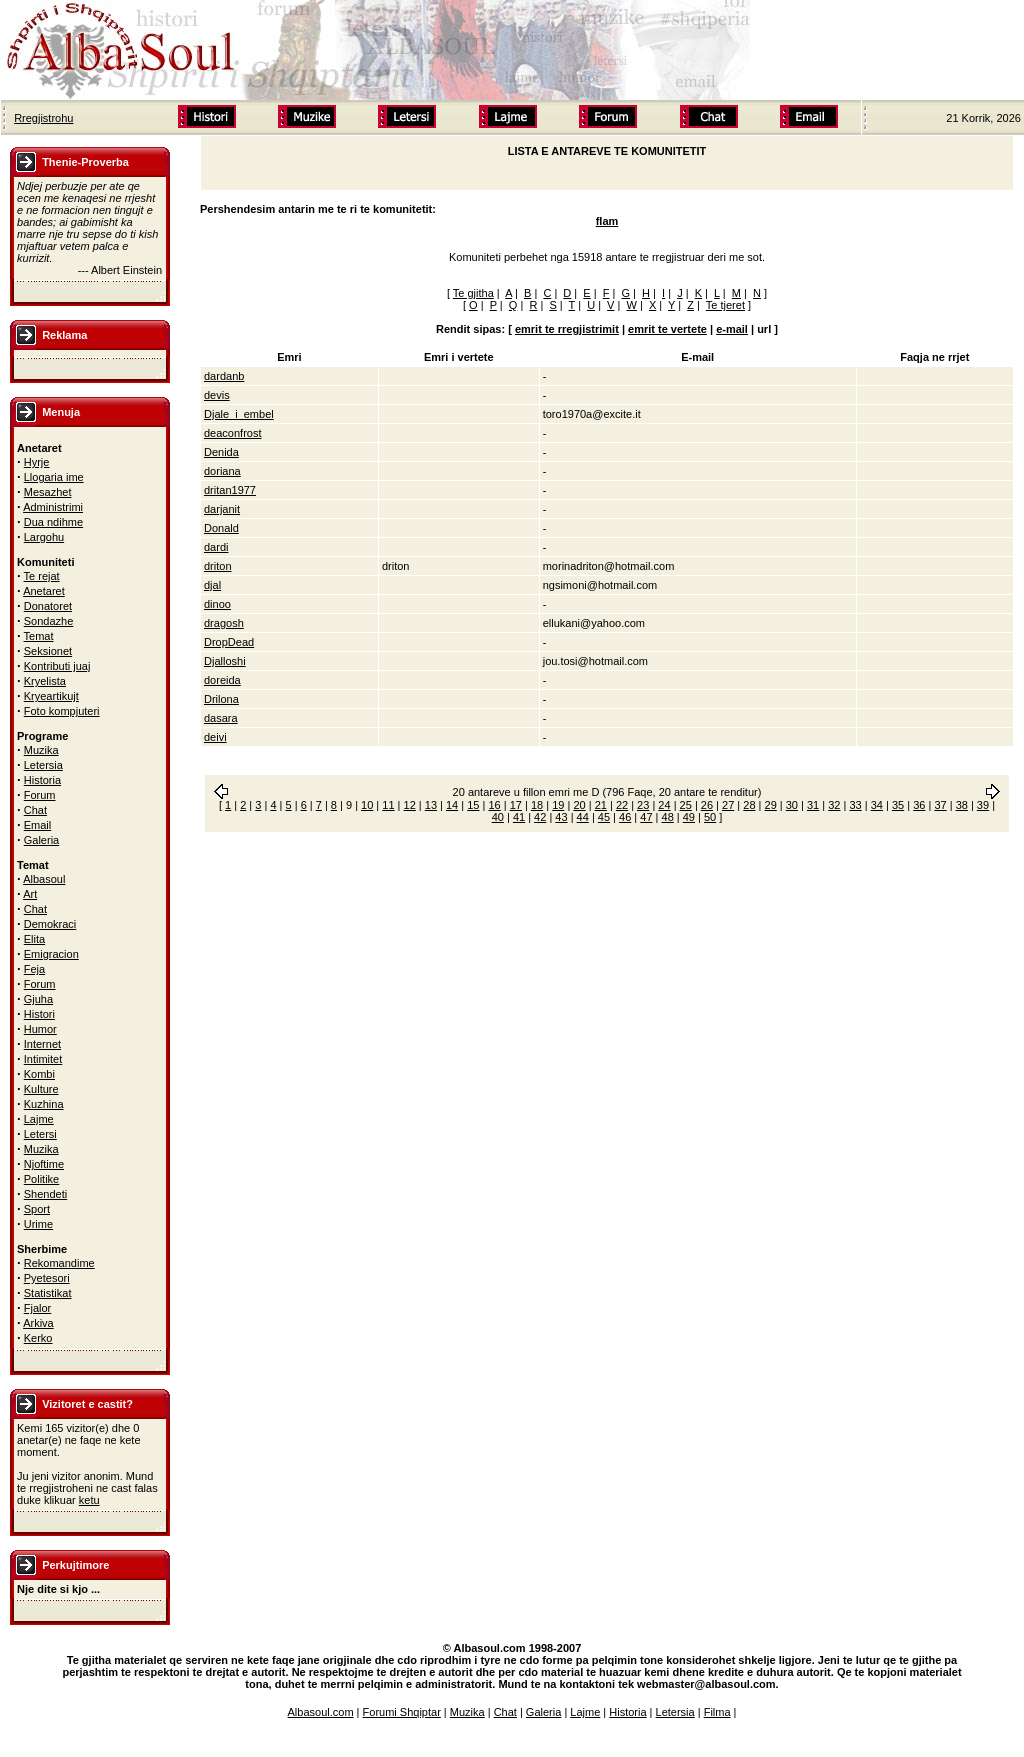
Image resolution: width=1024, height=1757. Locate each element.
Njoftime (44, 1164)
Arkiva (38, 1323)
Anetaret (44, 591)
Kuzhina (44, 1104)
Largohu (44, 537)
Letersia (43, 765)
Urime (38, 1224)
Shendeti (45, 1194)
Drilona (221, 699)
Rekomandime (59, 1263)
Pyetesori (47, 1278)
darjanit (222, 509)
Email (38, 825)
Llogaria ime (54, 477)
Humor (40, 1029)
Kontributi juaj (57, 666)
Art (30, 894)
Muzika (41, 750)
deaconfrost (232, 433)
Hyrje (37, 462)
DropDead (229, 642)
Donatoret (48, 606)
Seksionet (48, 651)
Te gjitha (473, 293)
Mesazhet (48, 492)
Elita (34, 939)
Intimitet (43, 1059)
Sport (37, 1209)
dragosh (224, 623)
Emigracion (51, 954)
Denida (221, 452)
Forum (40, 795)
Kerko (38, 1338)
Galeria (41, 840)
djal (212, 585)
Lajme (39, 1119)
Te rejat (42, 576)
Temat (39, 636)
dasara (221, 718)
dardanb (224, 376)
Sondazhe (49, 621)
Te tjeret (725, 305)
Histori (39, 1014)
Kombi (39, 1074)
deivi (215, 737)
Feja (34, 969)
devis (217, 395)
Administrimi (53, 507)
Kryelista (45, 681)
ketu (89, 1500)
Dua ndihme (53, 522)
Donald (221, 528)
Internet (42, 1044)
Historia (42, 780)
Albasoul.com (321, 1712)
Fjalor (38, 1308)
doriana (222, 471)
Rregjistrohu (43, 118)
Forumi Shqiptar (402, 1712)
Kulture (41, 1089)
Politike (41, 1179)
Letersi (40, 1134)
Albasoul (44, 879)
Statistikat (48, 1293)
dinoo (217, 604)
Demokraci (50, 924)
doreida (222, 680)
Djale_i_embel (239, 414)
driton (218, 566)
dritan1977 (230, 490)
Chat (35, 810)
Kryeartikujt (51, 696)
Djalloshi (225, 661)
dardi (216, 547)
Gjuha (38, 999)
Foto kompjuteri (62, 711)
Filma (717, 1712)
